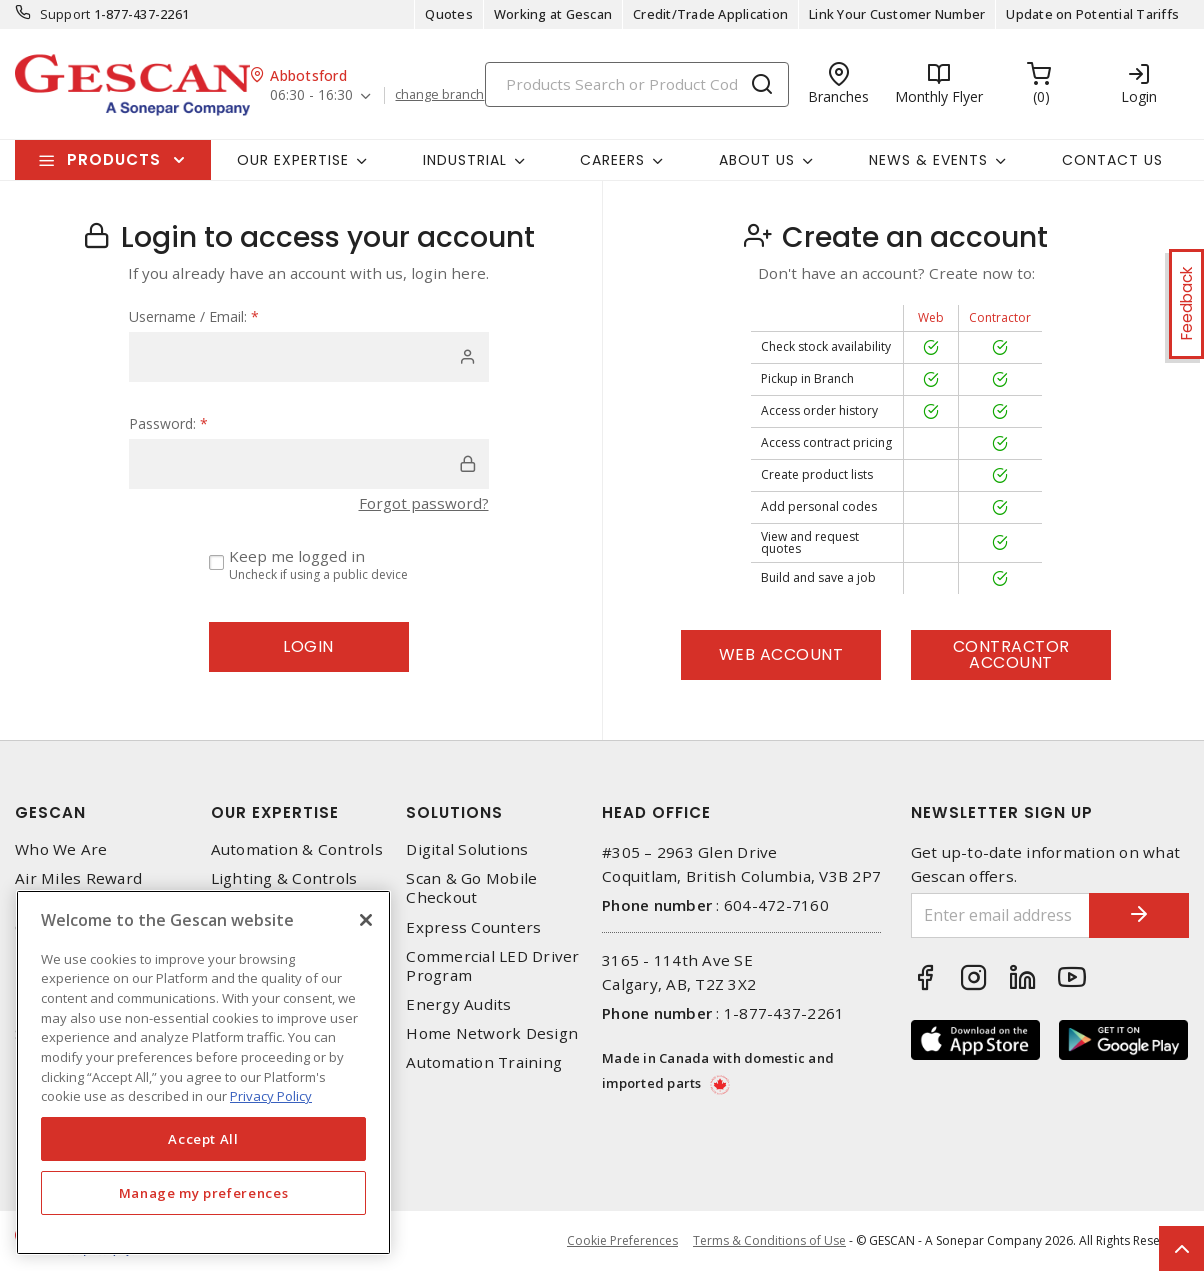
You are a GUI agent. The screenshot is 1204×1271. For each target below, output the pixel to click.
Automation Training (484, 1062)
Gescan (50, 812)
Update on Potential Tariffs (1092, 14)
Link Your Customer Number (897, 14)
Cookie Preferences (622, 1241)
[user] (309, 357)
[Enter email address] (1001, 915)
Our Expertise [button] (293, 160)
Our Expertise (275, 812)
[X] (366, 920)
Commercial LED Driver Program (492, 966)
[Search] (637, 84)
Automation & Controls (297, 849)
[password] (309, 464)
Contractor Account (1011, 654)
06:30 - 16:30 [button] (311, 95)
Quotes (449, 14)
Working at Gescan (553, 14)
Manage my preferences (204, 1193)
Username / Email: (194, 316)
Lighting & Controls (284, 878)
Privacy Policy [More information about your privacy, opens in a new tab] (271, 1096)
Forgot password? (424, 503)
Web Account (781, 654)
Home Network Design (492, 1033)
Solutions (454, 812)
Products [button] (114, 159)
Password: (168, 423)
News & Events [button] (928, 160)
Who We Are (61, 849)
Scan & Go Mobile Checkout (471, 888)
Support (65, 14)
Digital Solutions (467, 849)
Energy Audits (458, 1004)
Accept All (203, 1139)
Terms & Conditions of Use (769, 1240)
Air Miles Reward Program (78, 888)
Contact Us (1112, 160)
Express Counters (473, 927)
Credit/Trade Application (710, 14)
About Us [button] (757, 160)
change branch (439, 95)
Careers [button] (612, 160)
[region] (203, 1072)
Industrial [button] (465, 160)
